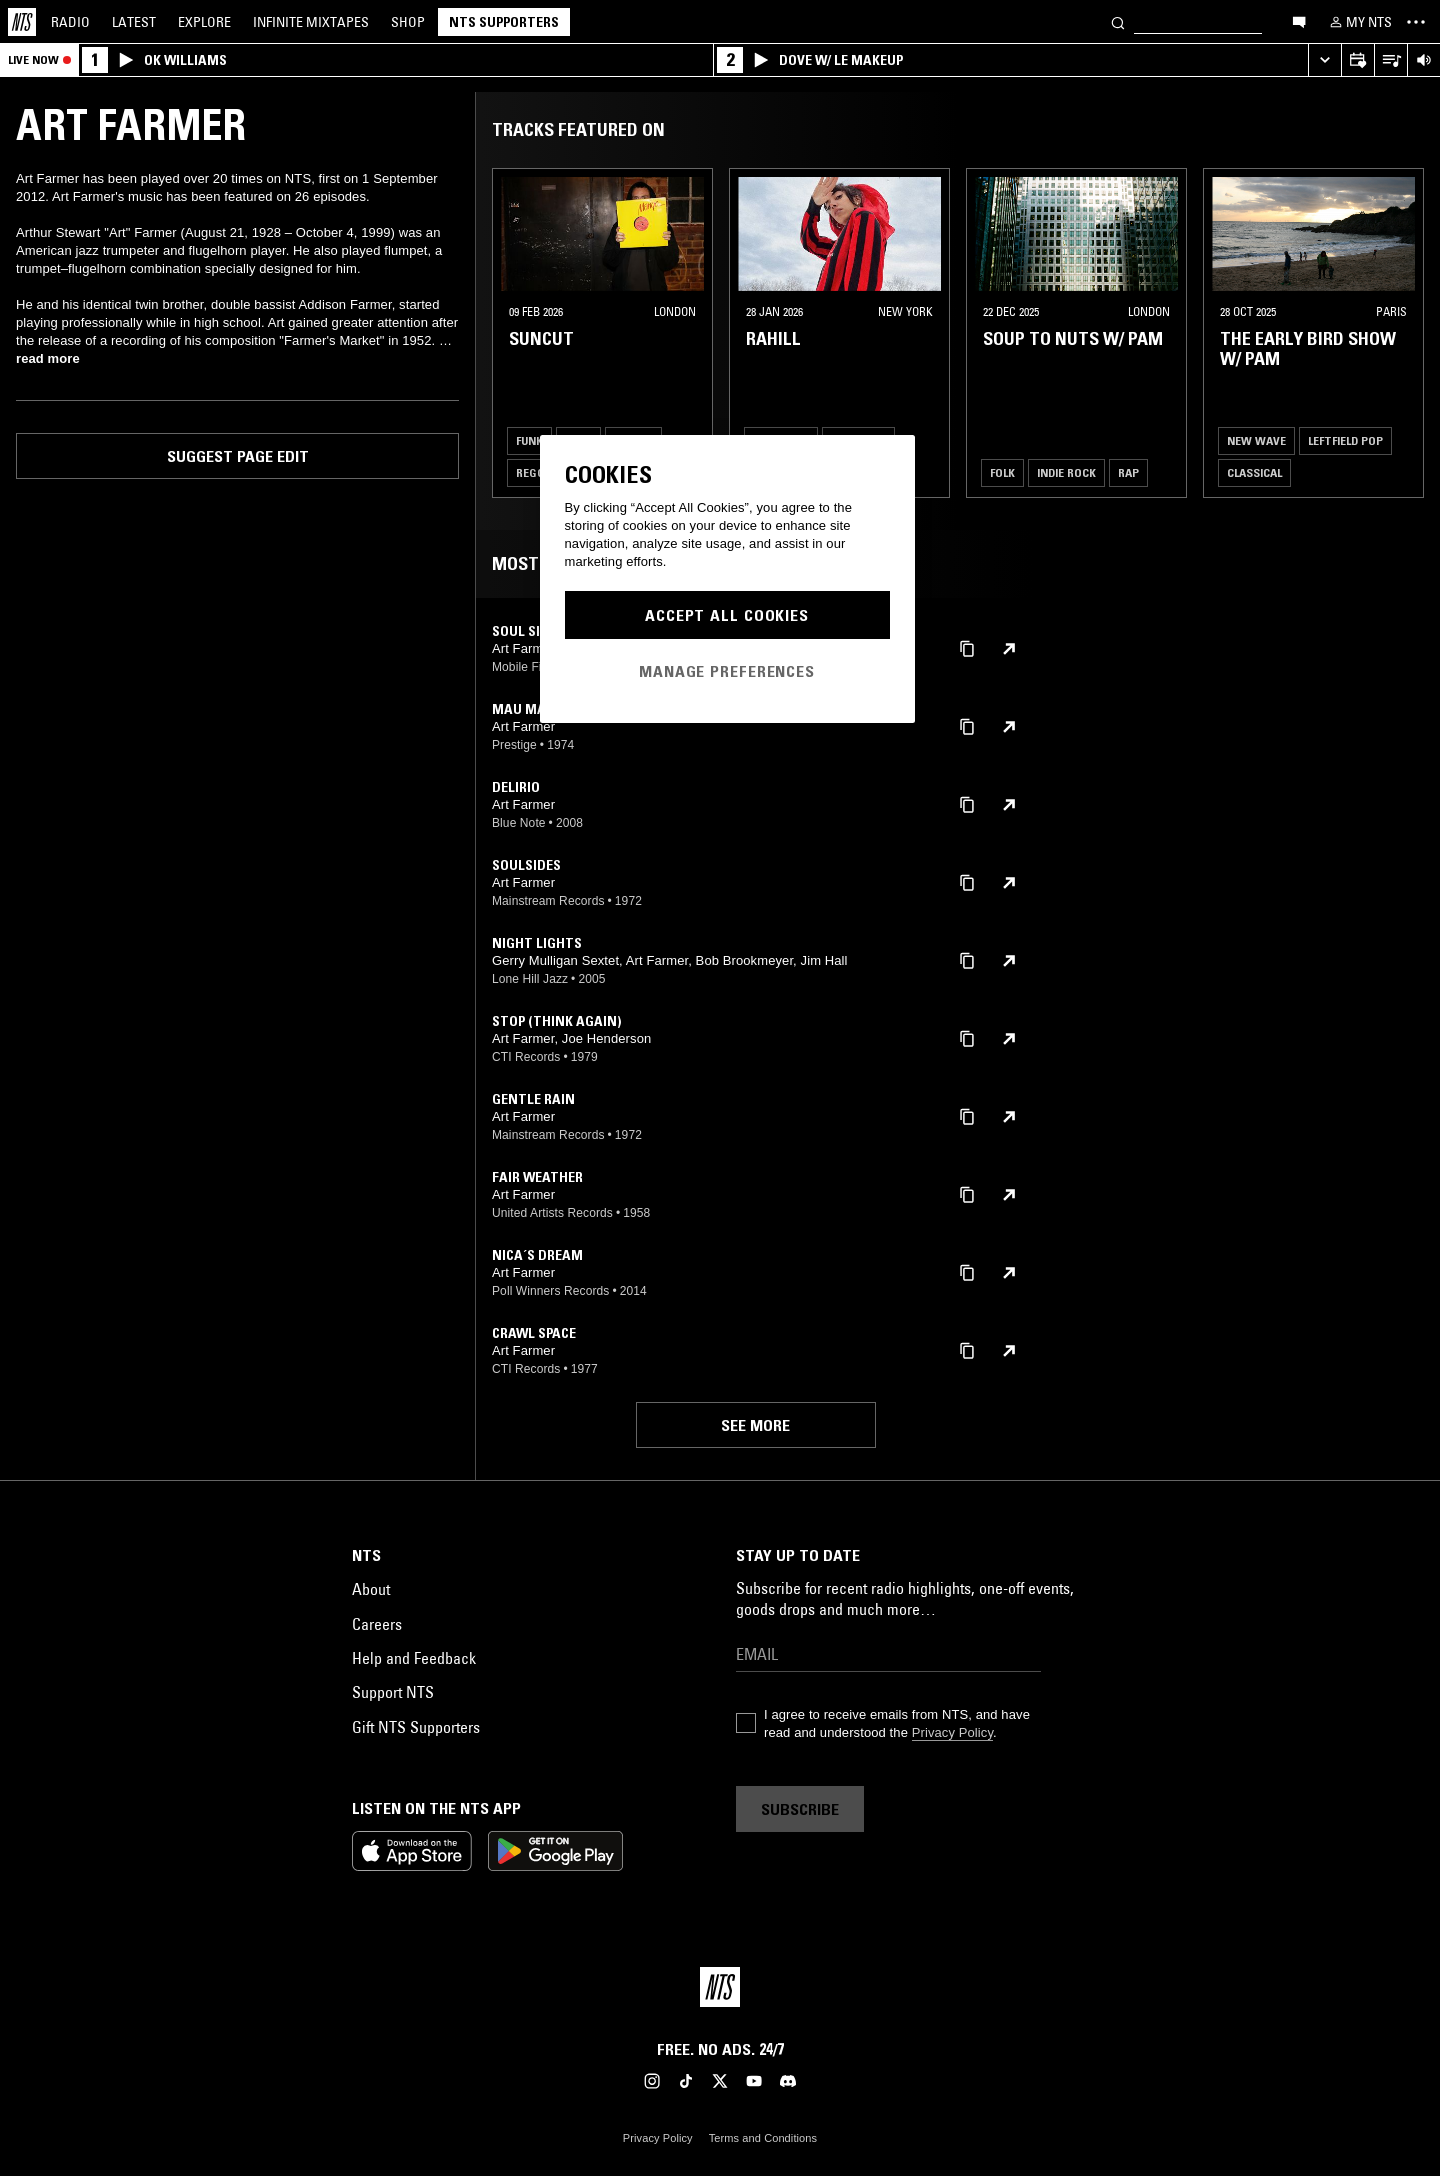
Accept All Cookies (727, 615)
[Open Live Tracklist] (1390, 60)
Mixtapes (311, 22)
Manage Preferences (727, 671)
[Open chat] (1299, 21)
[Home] (22, 22)
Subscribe (800, 1809)
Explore (204, 22)
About (371, 1589)
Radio (70, 22)
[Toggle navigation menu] (1416, 22)
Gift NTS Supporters (416, 1727)
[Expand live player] (1324, 60)
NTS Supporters (504, 22)
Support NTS (393, 1692)
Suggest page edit (238, 456)
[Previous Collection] (1402, 333)
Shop (408, 22)
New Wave (1256, 440)
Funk (529, 440)
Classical (1254, 472)
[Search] (1118, 21)
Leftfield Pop (1345, 440)
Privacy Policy (952, 1732)
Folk (1002, 472)
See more (755, 1425)
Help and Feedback (414, 1658)
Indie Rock (1066, 472)
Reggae (537, 472)
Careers (377, 1624)
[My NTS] (1359, 22)
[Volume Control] (1423, 60)
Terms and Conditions (763, 2138)
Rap (1128, 472)
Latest (134, 22)
